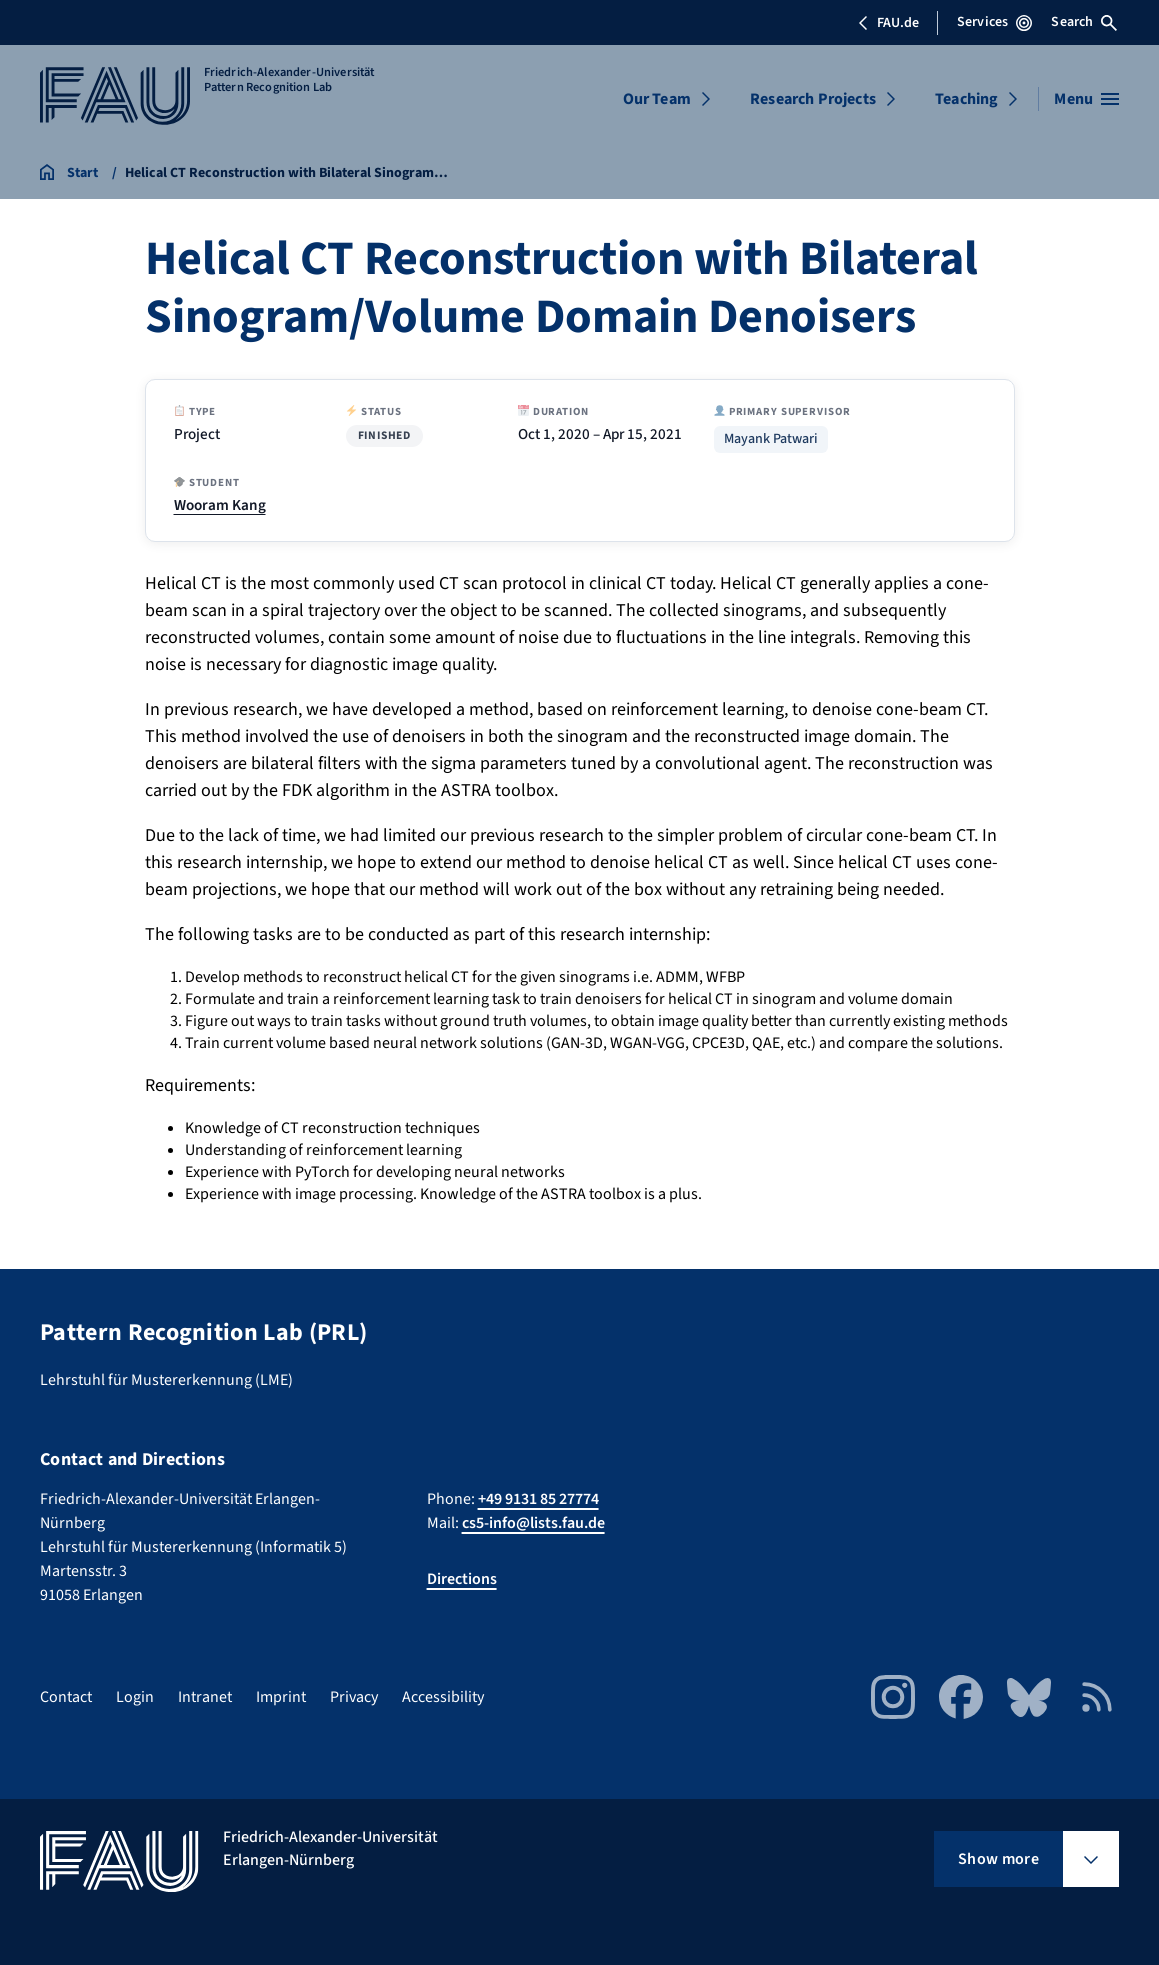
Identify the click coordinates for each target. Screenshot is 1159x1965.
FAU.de (888, 23)
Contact (66, 1697)
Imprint (281, 1697)
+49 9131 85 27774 (538, 1499)
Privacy (354, 1697)
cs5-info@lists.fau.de (533, 1523)
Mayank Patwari (771, 439)
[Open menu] (1086, 99)
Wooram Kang (220, 505)
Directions (462, 1579)
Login (135, 1697)
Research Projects (813, 99)
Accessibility (443, 1697)
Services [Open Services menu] (994, 22)
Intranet (205, 1697)
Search (1084, 22)
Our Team (657, 99)
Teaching (966, 99)
